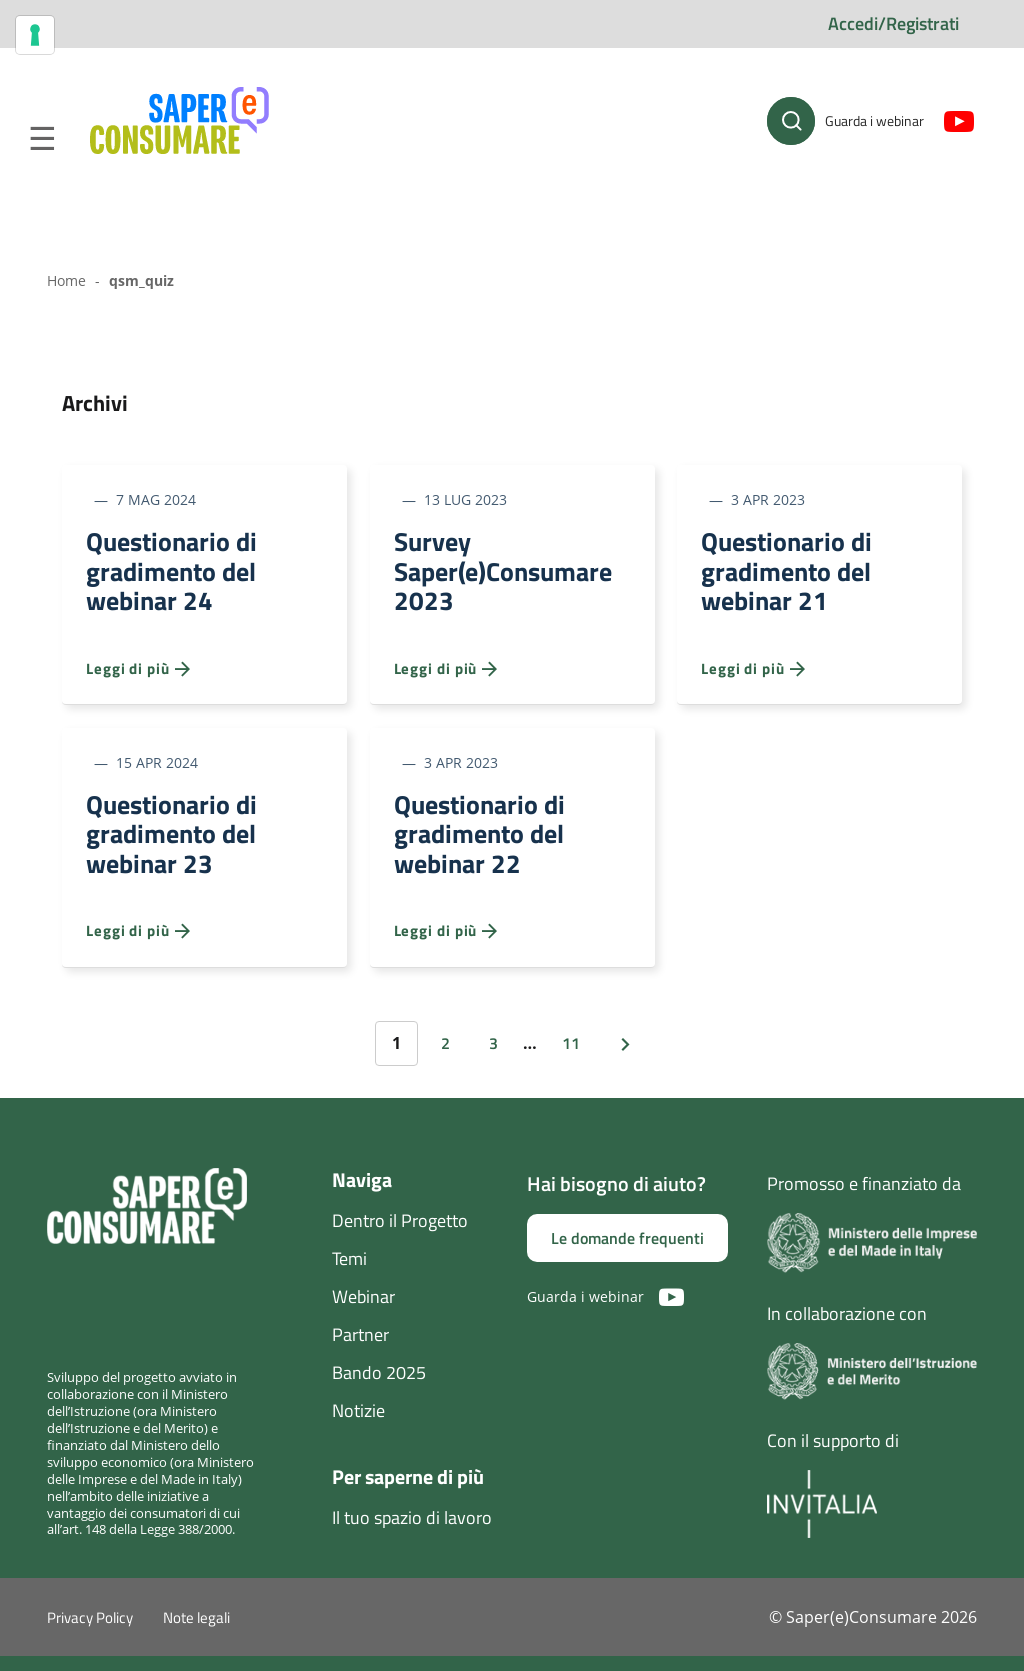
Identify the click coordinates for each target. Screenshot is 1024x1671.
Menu (42, 139)
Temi (349, 1272)
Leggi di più (138, 675)
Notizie (358, 1424)
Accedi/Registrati (893, 23)
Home (66, 280)
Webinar (363, 1310)
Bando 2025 (379, 1386)
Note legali (196, 1632)
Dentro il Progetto (400, 1234)
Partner (360, 1348)
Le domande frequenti (627, 1253)
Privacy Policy (90, 1632)
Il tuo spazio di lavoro (412, 1531)
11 (571, 1057)
